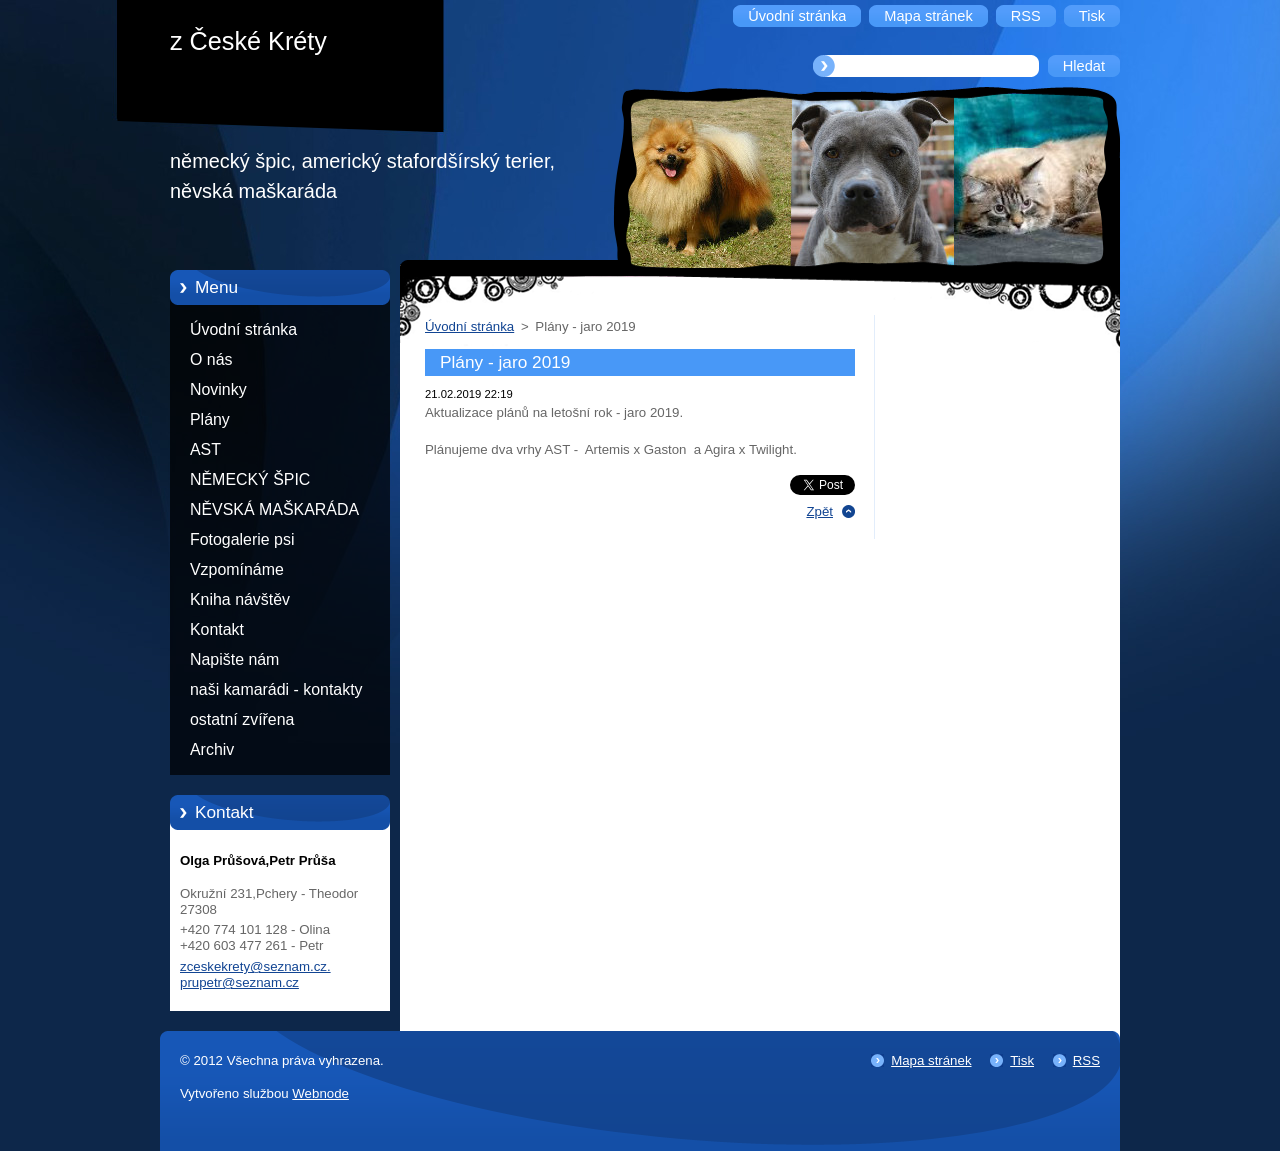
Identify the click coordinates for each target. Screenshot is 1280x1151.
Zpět (819, 511)
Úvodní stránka (243, 329)
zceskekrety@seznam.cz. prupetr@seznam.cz (255, 974)
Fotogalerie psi (242, 539)
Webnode (320, 1093)
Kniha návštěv (240, 599)
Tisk (1022, 1060)
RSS (1086, 1060)
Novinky (218, 389)
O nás (211, 359)
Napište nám (234, 659)
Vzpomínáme (237, 569)
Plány (210, 419)
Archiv (212, 749)
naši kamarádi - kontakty (276, 689)
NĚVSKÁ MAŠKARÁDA (274, 509)
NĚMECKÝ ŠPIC (250, 479)
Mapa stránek (931, 1060)
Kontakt (217, 629)
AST (205, 449)
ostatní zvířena (242, 719)
